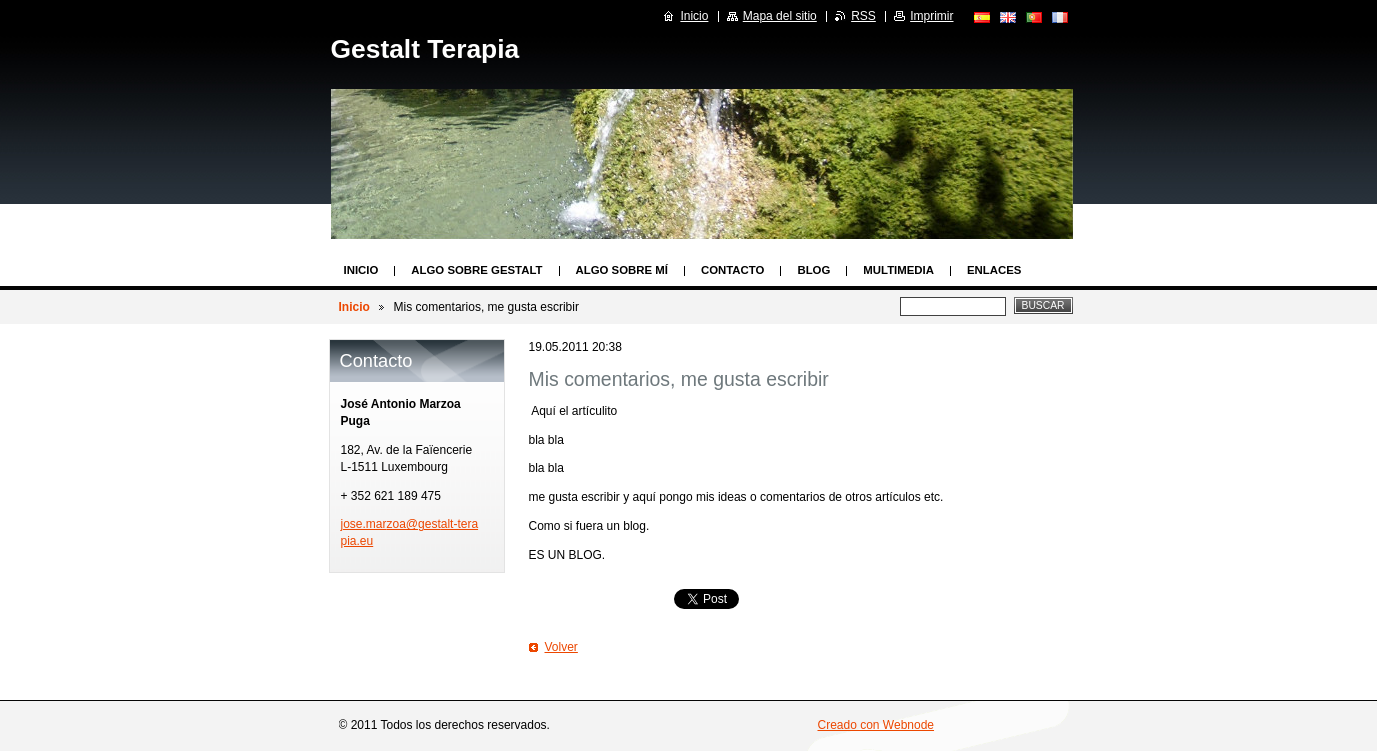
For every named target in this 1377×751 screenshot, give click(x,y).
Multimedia (898, 270)
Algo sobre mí (622, 270)
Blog (813, 270)
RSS (863, 16)
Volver (561, 647)
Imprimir (931, 16)
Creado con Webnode (876, 725)
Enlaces (994, 270)
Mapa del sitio (780, 16)
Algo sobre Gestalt (476, 270)
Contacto (733, 270)
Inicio (361, 270)
